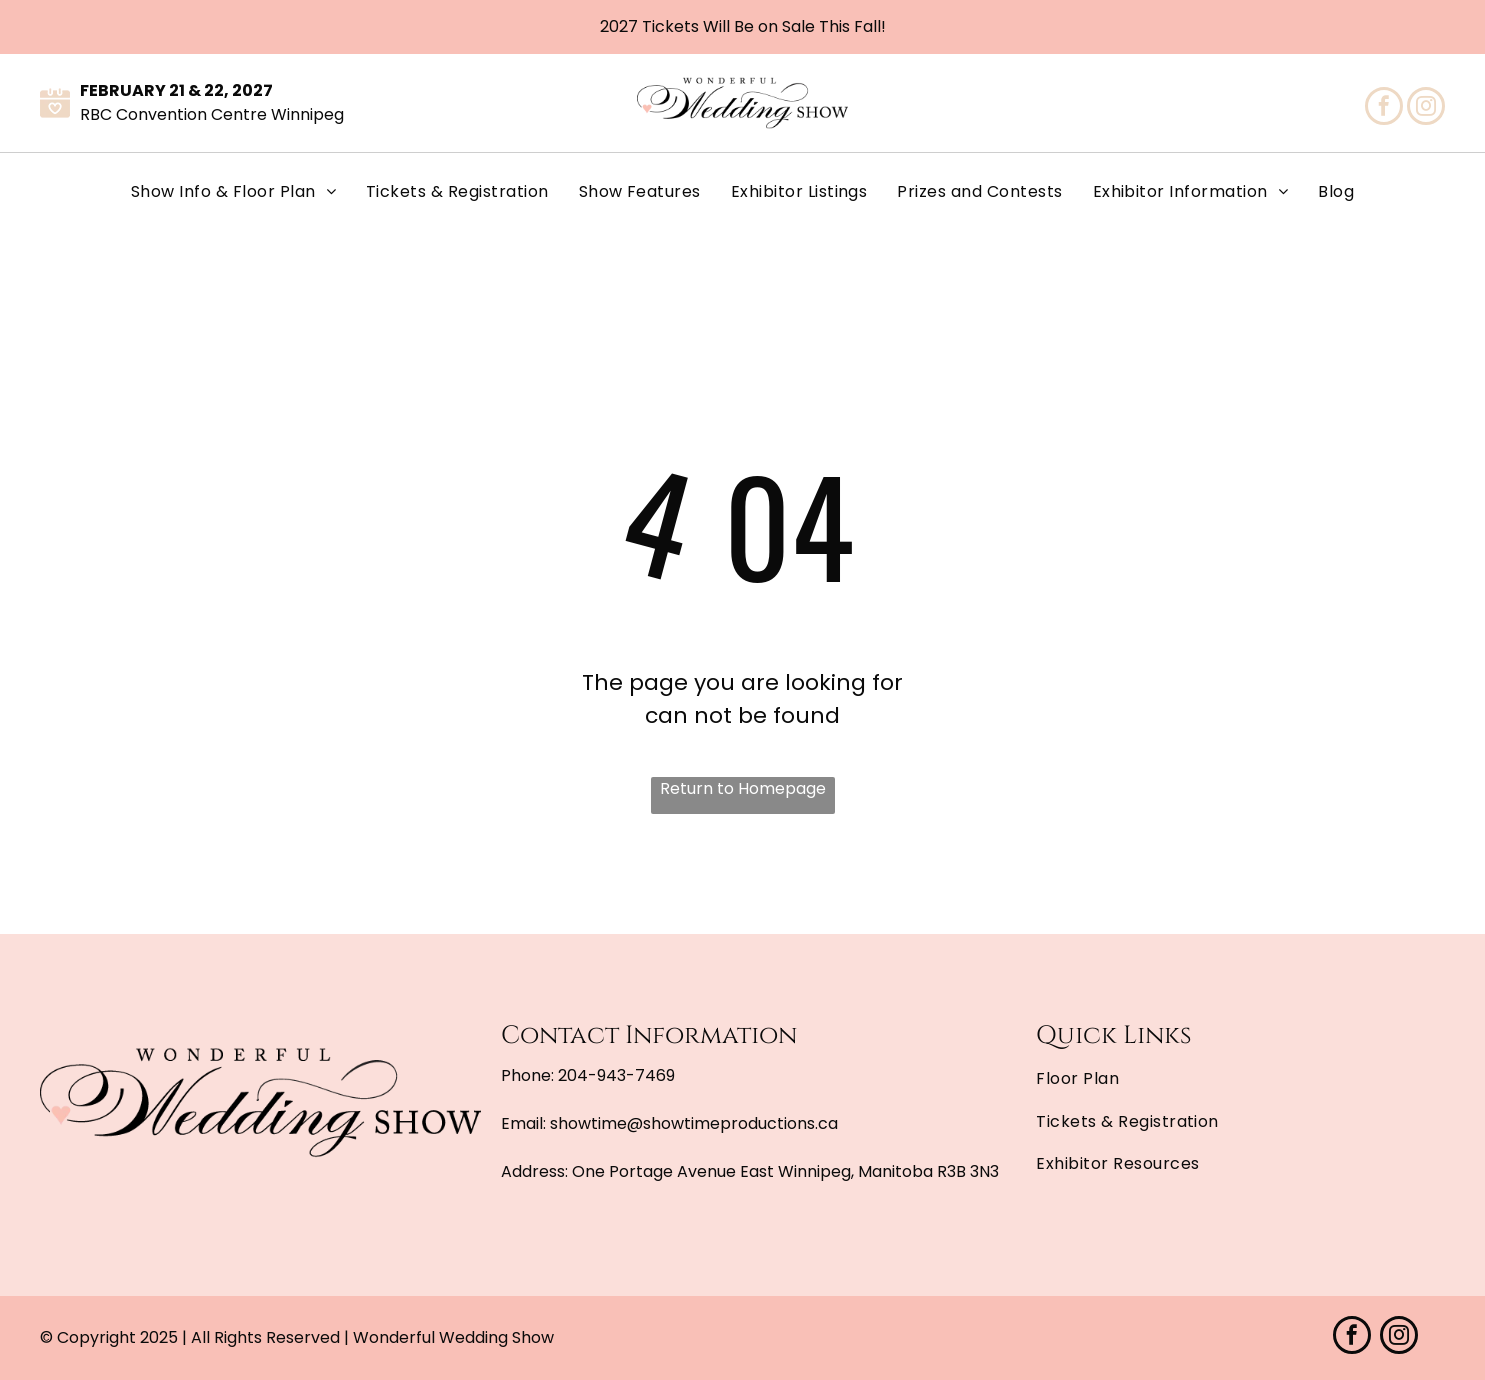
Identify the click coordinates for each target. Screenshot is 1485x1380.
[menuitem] (233, 192)
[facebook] (1384, 108)
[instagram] (1426, 108)
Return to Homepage (743, 788)
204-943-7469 (616, 1075)
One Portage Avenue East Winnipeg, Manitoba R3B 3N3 (785, 1171)
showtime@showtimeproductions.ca (694, 1123)
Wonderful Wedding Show (453, 1337)
